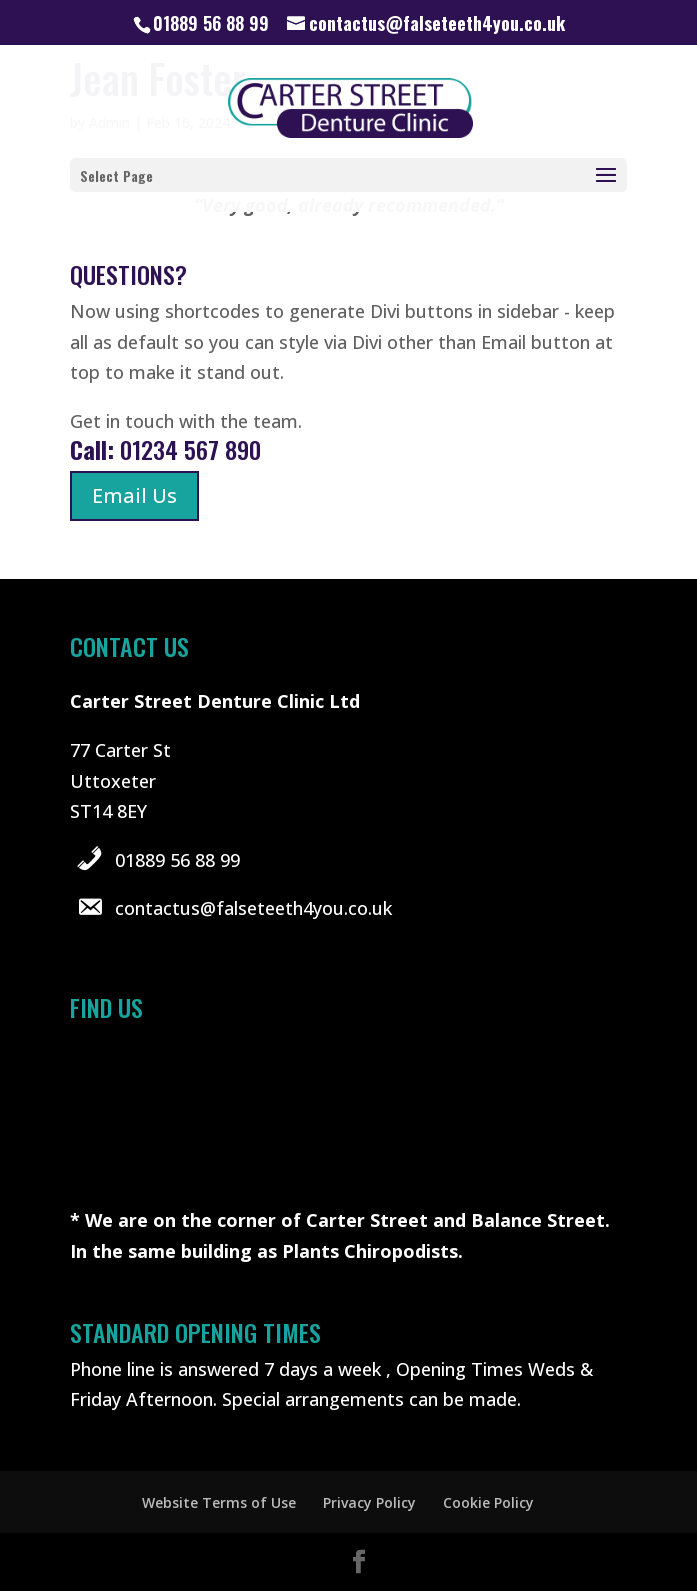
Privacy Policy (369, 1502)
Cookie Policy (488, 1502)
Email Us (134, 495)
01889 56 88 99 (177, 860)
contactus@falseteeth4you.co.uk (253, 908)
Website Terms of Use (219, 1502)
